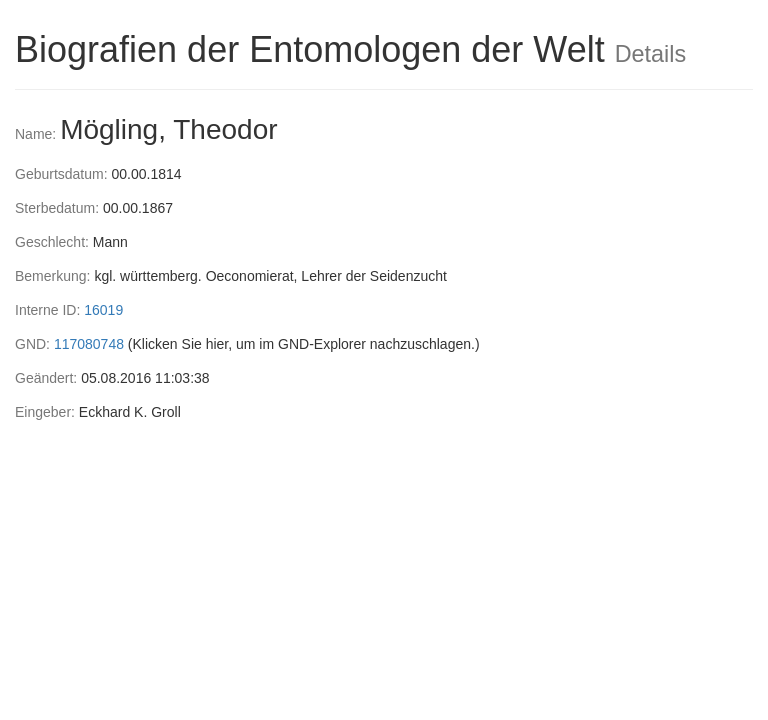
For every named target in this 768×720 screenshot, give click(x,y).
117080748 (89, 344)
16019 (103, 310)
